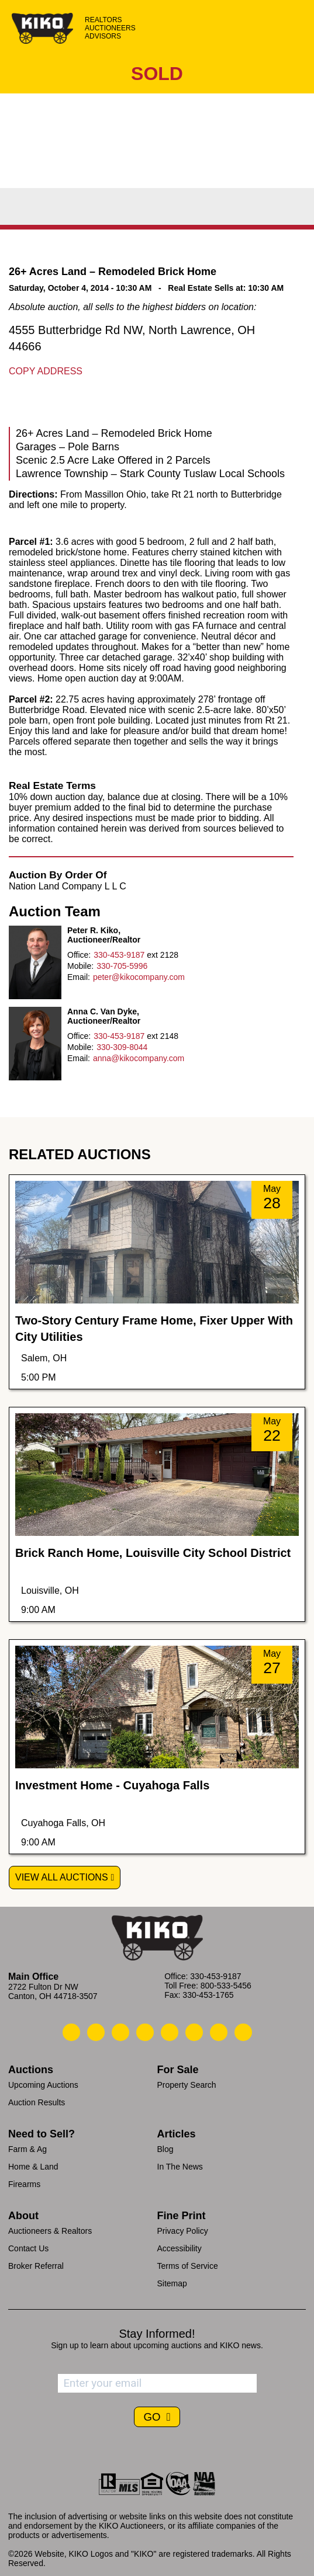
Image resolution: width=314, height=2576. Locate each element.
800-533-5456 (226, 1985)
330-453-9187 (119, 955)
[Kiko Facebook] (145, 2032)
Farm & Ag (27, 2149)
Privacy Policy (182, 2231)
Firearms (24, 2184)
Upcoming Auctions (43, 2085)
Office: (79, 955)
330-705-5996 (121, 966)
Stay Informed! (157, 2333)
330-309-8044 (121, 1047)
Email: (78, 977)
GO (153, 2417)
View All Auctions (61, 1877)
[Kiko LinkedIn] (169, 2032)
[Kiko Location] (120, 2032)
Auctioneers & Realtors (50, 2231)
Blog (165, 2149)
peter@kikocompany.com (139, 977)
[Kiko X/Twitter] (194, 2032)
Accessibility (179, 2248)
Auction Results (36, 2102)
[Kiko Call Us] (71, 2032)
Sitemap (172, 2283)
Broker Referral (36, 2266)
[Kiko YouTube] (218, 2032)
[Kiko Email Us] (96, 2032)
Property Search (186, 2085)
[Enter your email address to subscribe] (157, 2383)
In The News (180, 2166)
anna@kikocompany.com (138, 1058)
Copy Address (45, 371)
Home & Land (33, 2166)
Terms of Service (187, 2266)
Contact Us (28, 2248)
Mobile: (80, 966)
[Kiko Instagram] (243, 2032)
